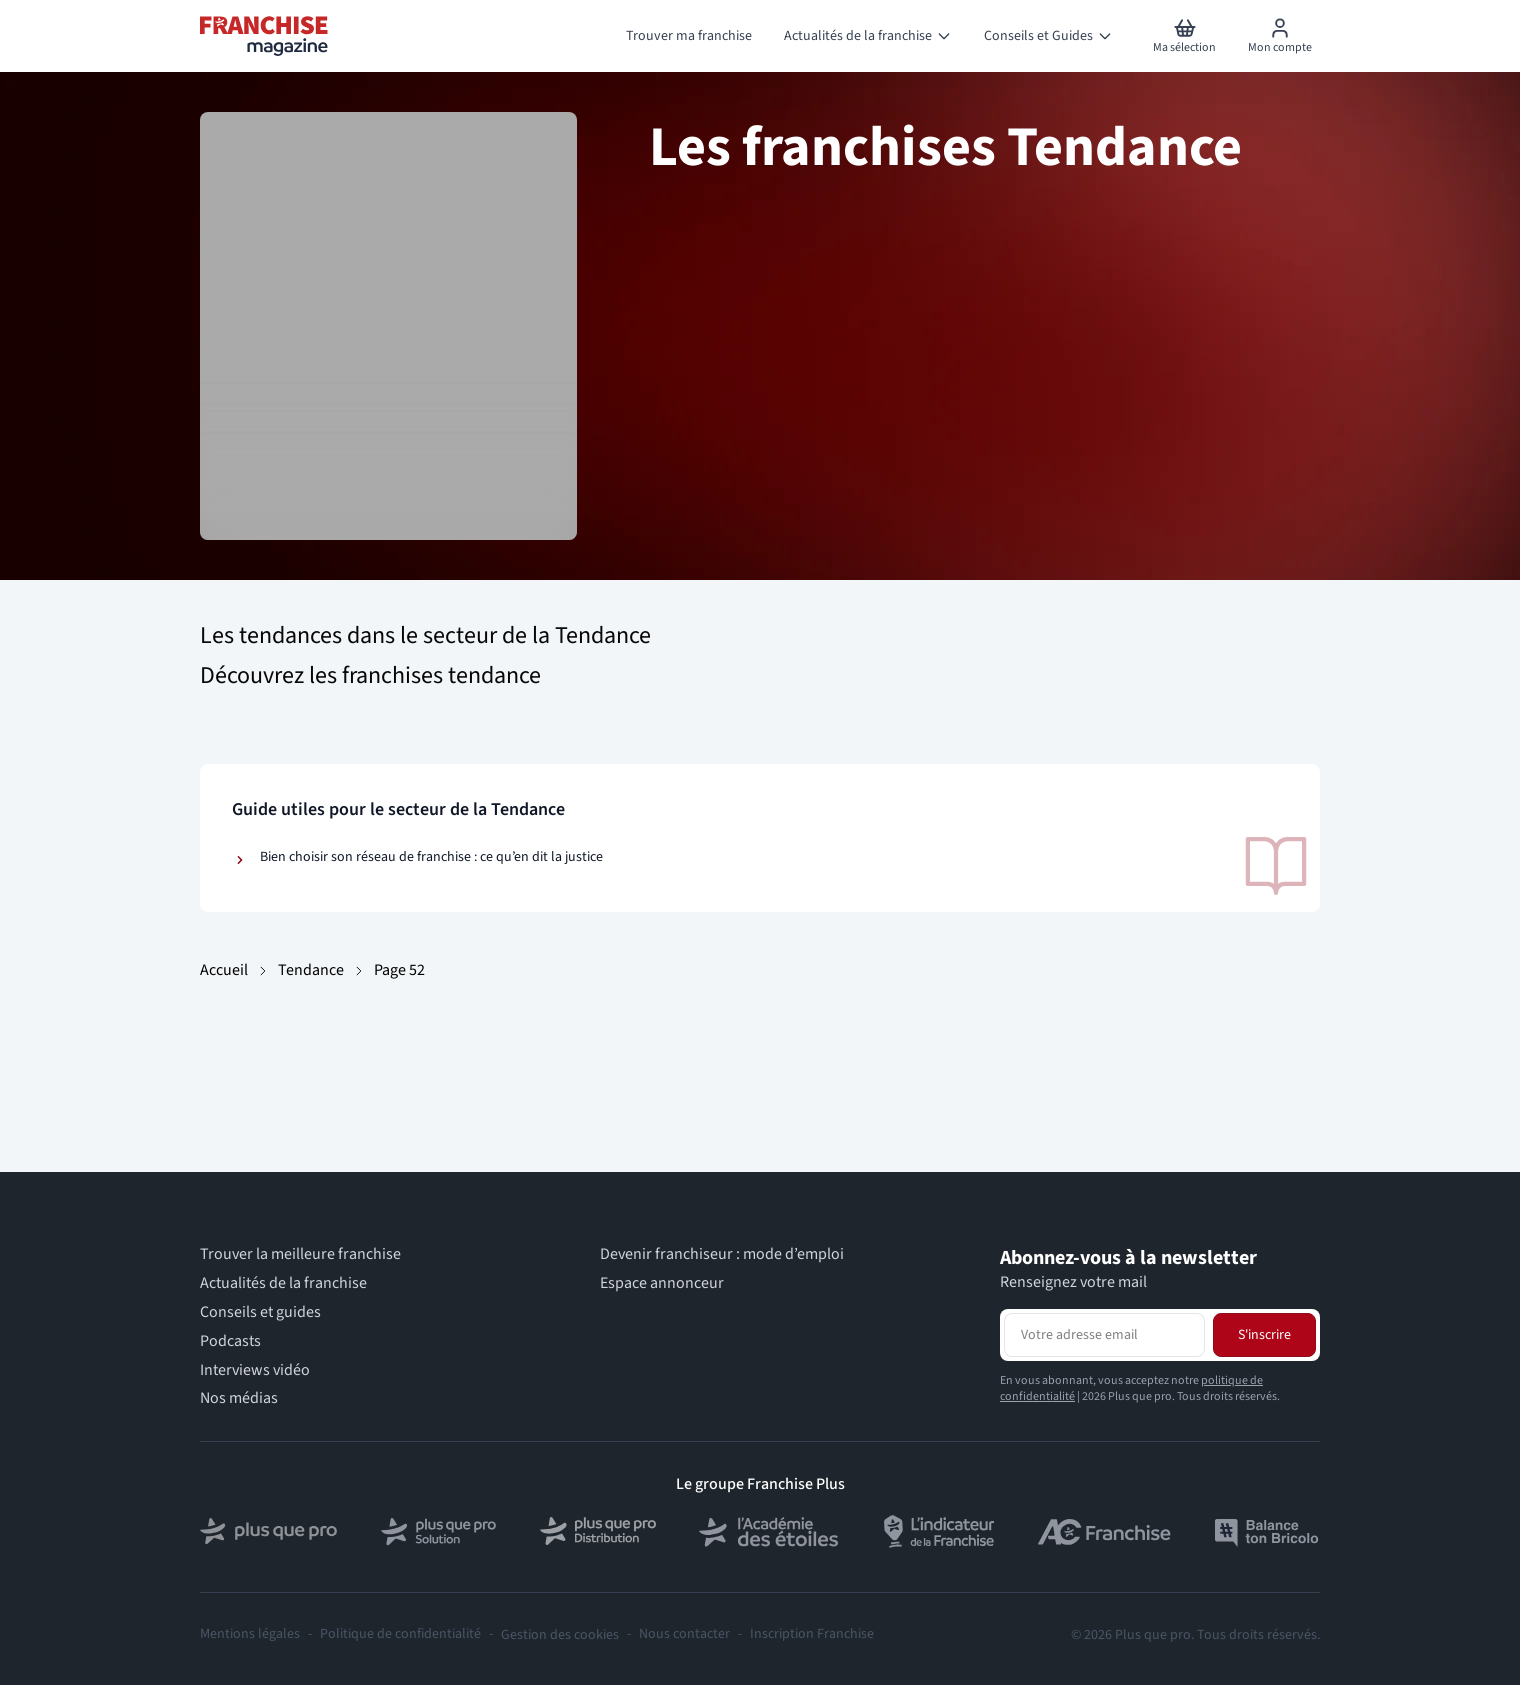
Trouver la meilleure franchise (300, 1254)
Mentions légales (250, 1634)
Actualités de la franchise (283, 1283)
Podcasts (230, 1341)
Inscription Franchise (812, 1634)
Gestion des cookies (560, 1635)
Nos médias (239, 1398)
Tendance (311, 970)
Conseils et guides (260, 1312)
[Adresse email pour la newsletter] (1104, 1335)
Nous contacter (684, 1634)
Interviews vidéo (255, 1370)
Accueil (224, 970)
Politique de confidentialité (400, 1634)
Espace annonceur (662, 1283)
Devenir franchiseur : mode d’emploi (722, 1254)
